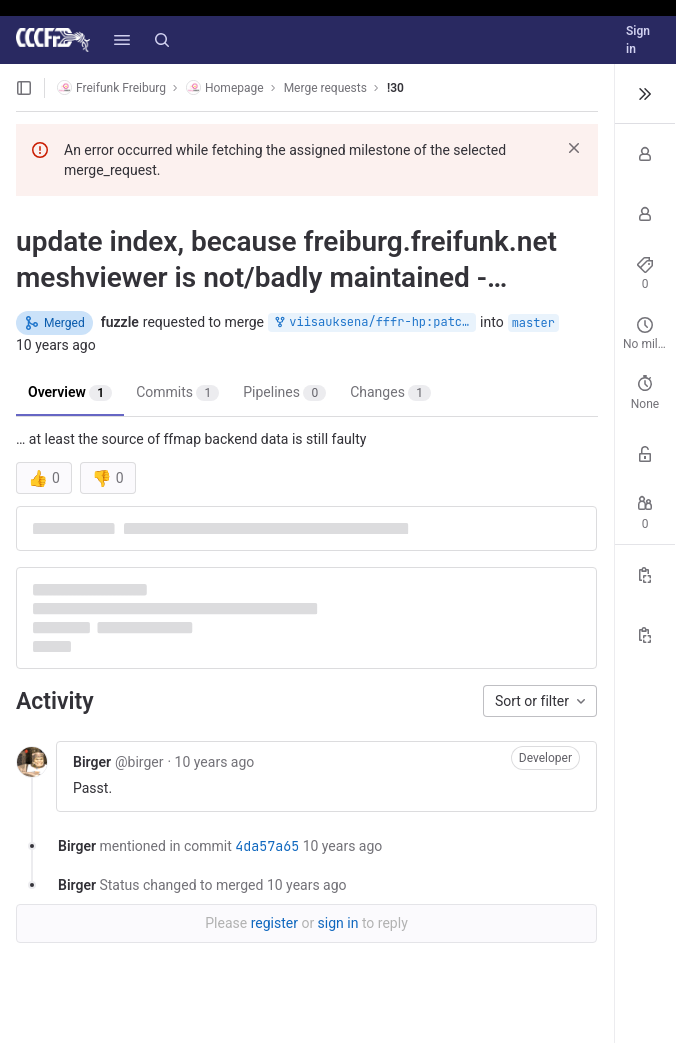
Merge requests (325, 88)
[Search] (162, 40)
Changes (390, 392)
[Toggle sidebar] (645, 94)
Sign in (638, 40)
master (533, 323)
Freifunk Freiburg (111, 87)
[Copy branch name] (645, 635)
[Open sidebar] (24, 88)
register (274, 923)
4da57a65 (267, 846)
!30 (395, 88)
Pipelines (284, 392)
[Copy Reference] (645, 575)
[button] (122, 40)
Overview (70, 392)
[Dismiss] (574, 148)
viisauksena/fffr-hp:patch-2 (374, 322)
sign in (338, 923)
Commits (177, 392)
